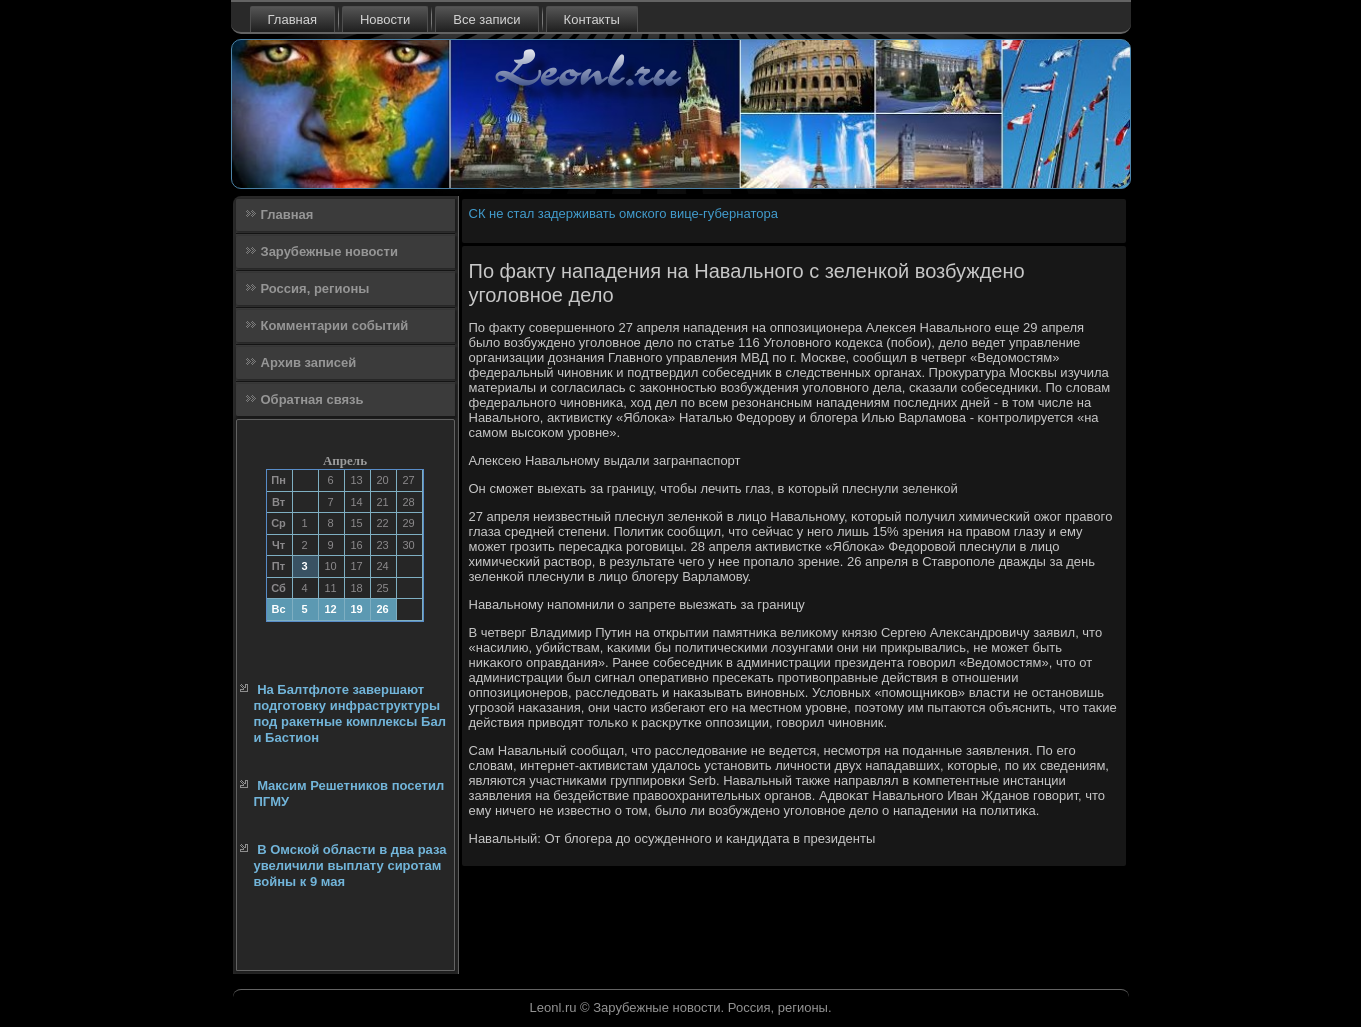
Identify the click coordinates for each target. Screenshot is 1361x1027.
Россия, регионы (315, 288)
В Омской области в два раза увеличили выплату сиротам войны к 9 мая (350, 866)
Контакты (592, 19)
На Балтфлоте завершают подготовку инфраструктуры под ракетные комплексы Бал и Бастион (350, 714)
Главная (292, 19)
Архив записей (309, 362)
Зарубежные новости (329, 251)
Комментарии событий (335, 325)
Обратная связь (312, 399)
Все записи (486, 19)
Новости (385, 19)
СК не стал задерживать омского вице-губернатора (623, 213)
